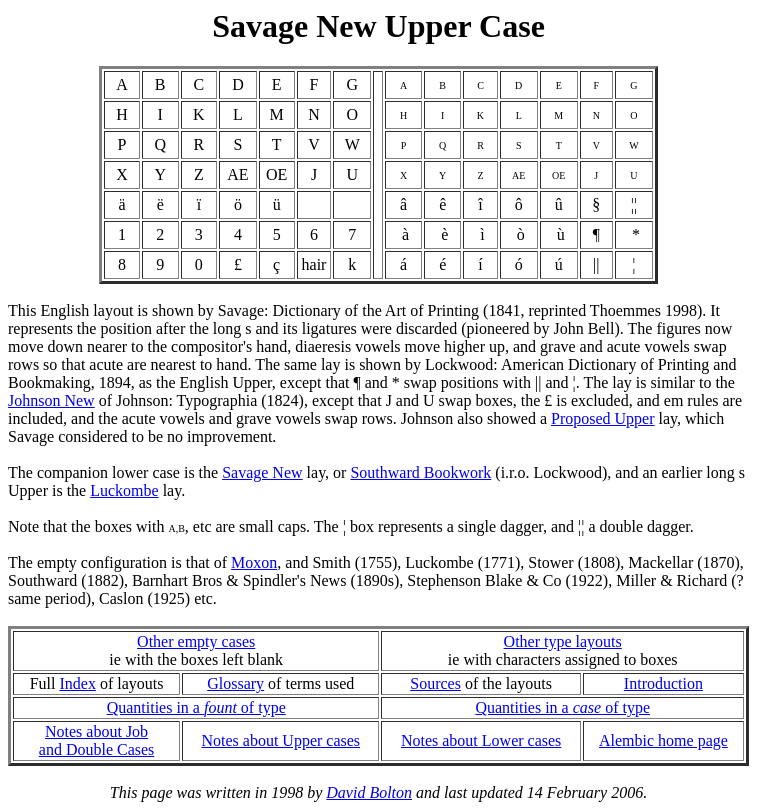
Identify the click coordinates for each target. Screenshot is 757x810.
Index (77, 683)
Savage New (262, 472)
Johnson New (51, 400)
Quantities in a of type (196, 707)
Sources (435, 683)
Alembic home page (663, 740)
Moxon (254, 562)
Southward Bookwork (420, 472)
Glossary (235, 683)
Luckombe (124, 490)
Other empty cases (196, 641)
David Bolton (369, 792)
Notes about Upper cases (280, 740)
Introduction (663, 683)
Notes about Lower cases (481, 740)
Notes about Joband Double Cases (97, 740)
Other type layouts (563, 641)
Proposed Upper (603, 418)
